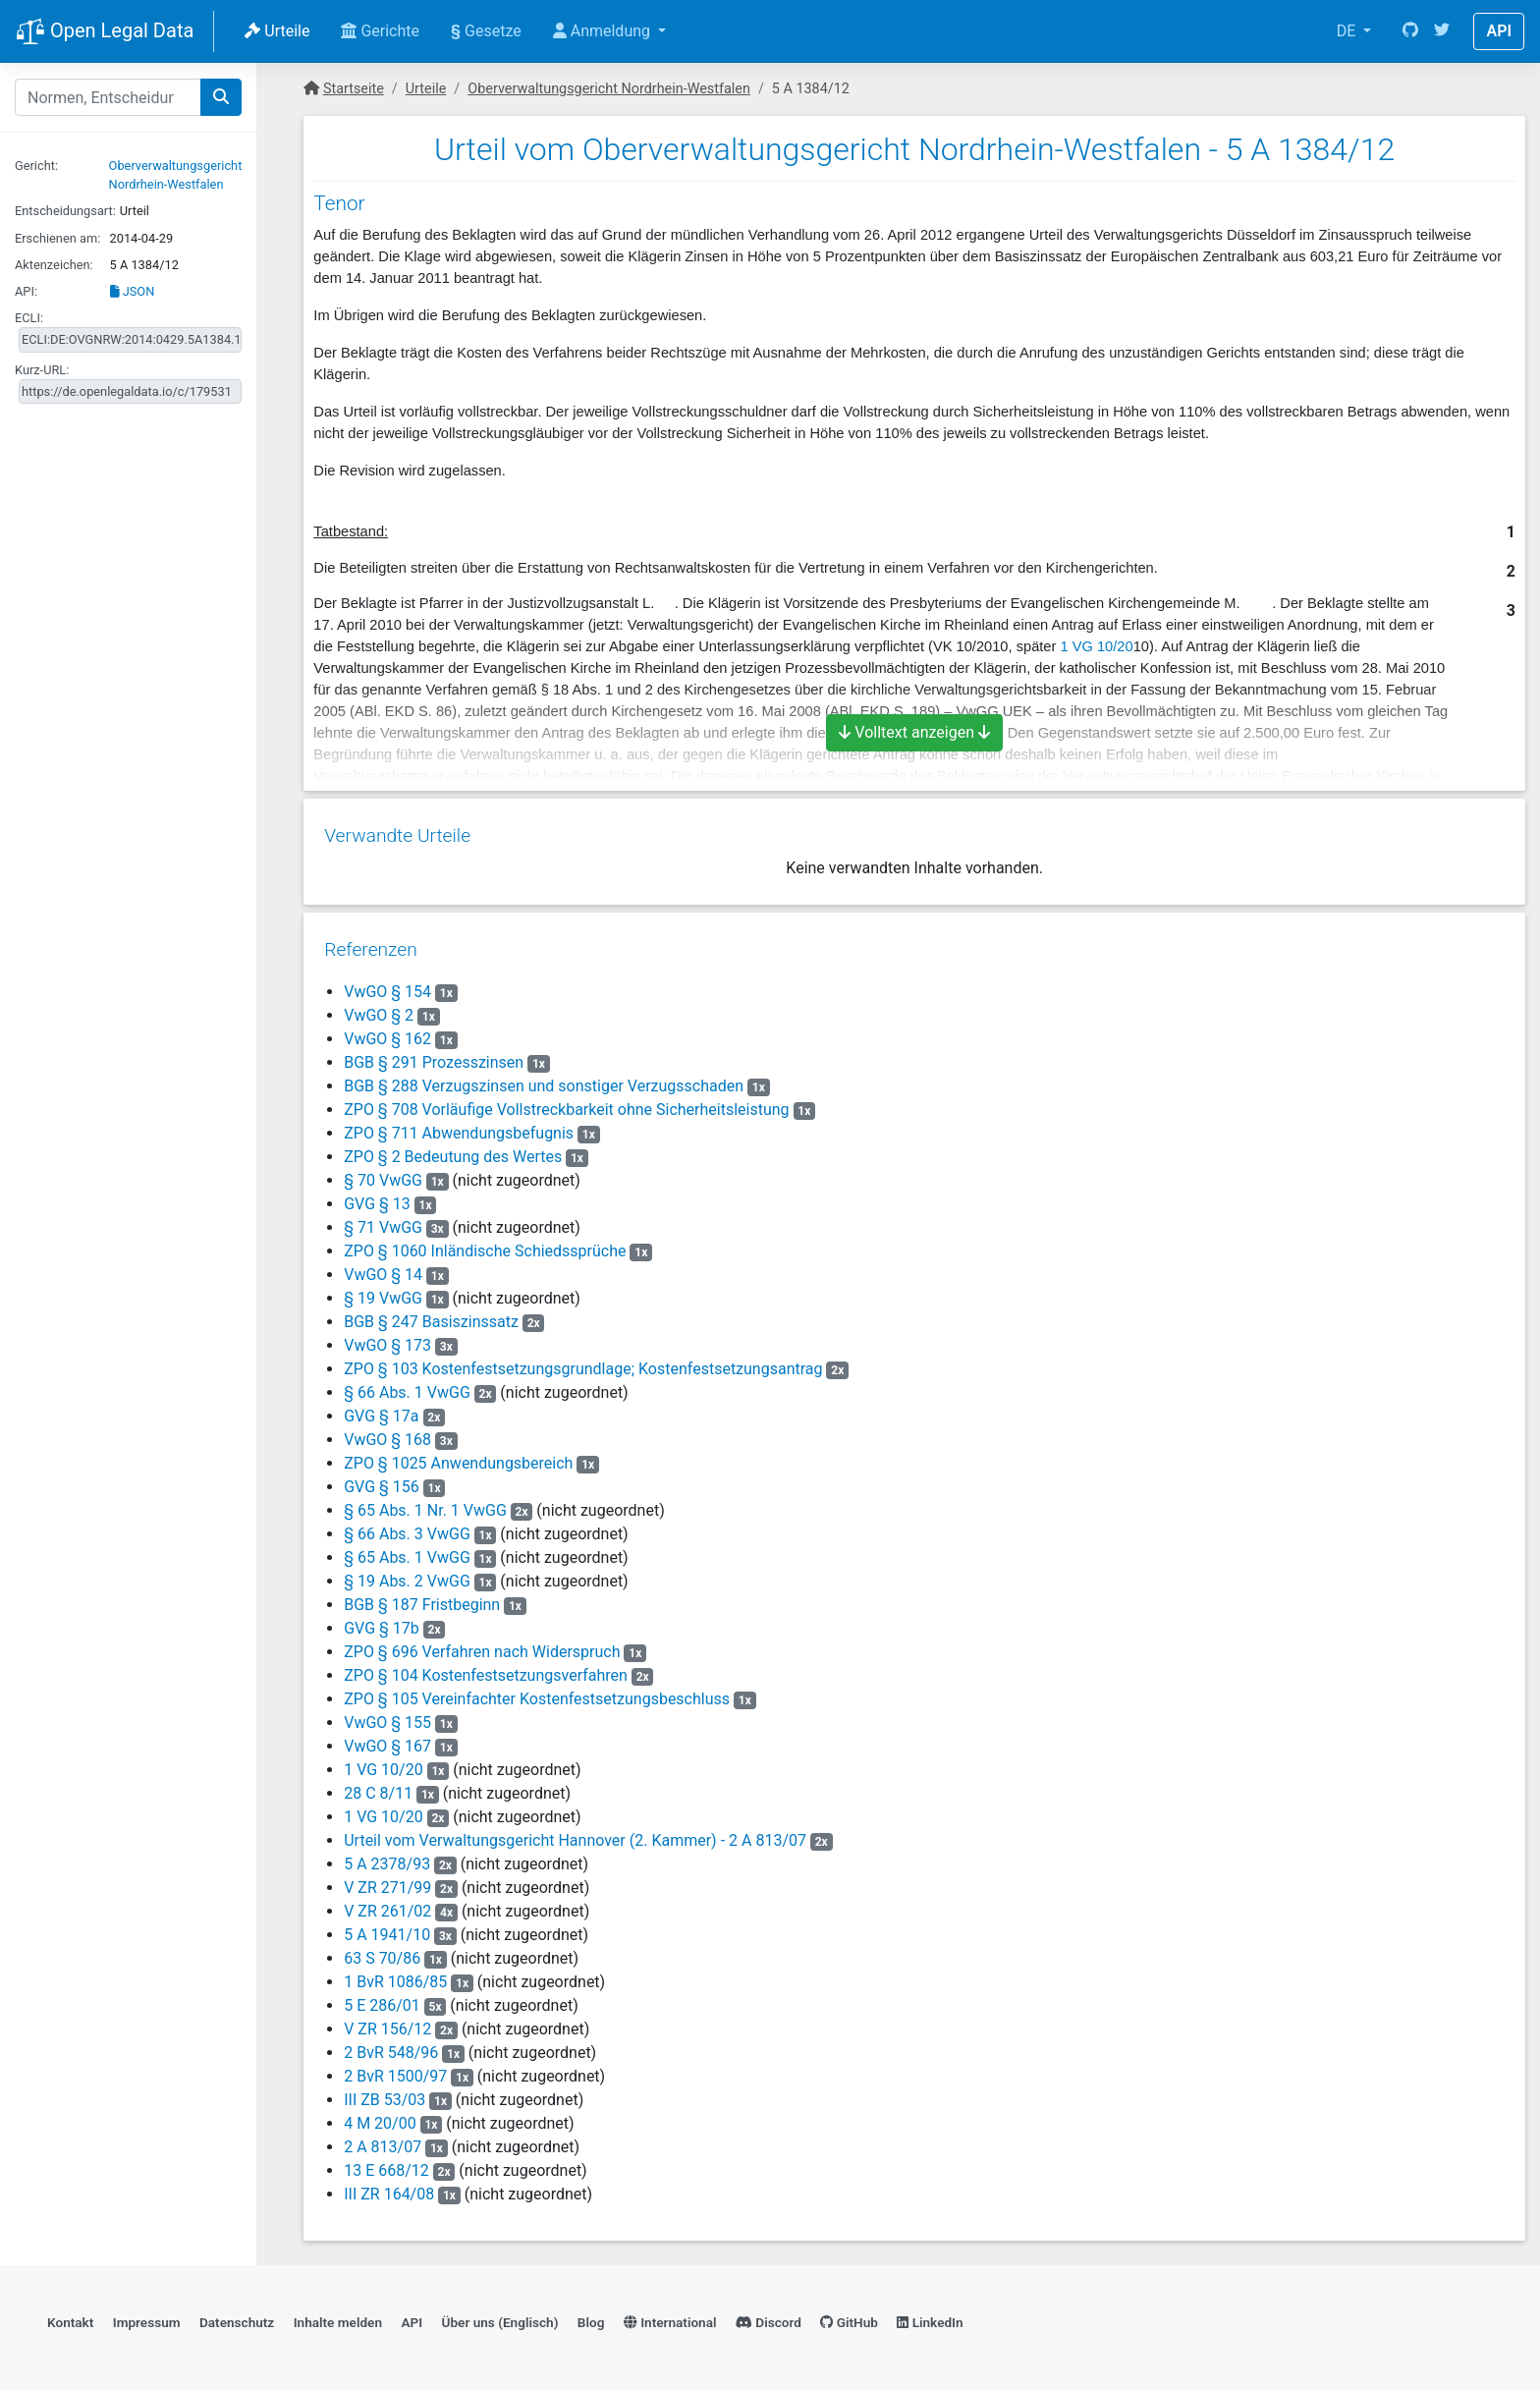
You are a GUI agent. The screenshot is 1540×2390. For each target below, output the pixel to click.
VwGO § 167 (388, 1739)
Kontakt (70, 2317)
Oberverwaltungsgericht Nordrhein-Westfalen (609, 89)
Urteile (277, 31)
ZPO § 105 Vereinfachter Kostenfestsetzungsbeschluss (536, 1692)
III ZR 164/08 (388, 2187)
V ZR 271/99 (386, 1880)
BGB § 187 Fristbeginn (421, 1597)
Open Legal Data (104, 32)
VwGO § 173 (388, 1338)
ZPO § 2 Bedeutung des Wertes (452, 1149)
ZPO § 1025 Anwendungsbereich (457, 1456)
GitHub (849, 2317)
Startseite (353, 89)
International (670, 2317)
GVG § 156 (382, 1480)
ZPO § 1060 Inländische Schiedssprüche (484, 1244)
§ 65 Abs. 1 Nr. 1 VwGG (424, 1503)
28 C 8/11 (377, 1786)
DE (1348, 31)
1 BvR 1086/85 (394, 1975)
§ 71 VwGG (382, 1220)
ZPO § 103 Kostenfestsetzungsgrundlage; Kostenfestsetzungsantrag (582, 1362)
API (1499, 31)
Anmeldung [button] (603, 31)
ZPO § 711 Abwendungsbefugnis (458, 1126)
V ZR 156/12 (386, 2022)
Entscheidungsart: (65, 210)
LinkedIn (929, 2317)
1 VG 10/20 (1096, 646)
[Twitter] (1442, 31)
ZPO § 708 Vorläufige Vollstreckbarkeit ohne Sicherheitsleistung (565, 1102)
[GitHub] (1410, 31)
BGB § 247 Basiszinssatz (430, 1315)
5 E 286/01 (381, 1998)
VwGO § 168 (388, 1432)
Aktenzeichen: (54, 264)
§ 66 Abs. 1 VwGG (406, 1385)
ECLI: (29, 317)
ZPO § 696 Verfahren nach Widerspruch (481, 1645)
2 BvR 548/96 (390, 2045)
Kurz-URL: (42, 369)
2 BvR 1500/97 (394, 2069)
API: (26, 291)
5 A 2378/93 (386, 1857)
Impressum (147, 2317)
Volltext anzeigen (914, 732)
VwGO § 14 (384, 1267)
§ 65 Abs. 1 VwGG (406, 1550)
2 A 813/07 (381, 2140)
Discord (768, 2317)
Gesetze (486, 31)
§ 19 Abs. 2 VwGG (406, 1574)
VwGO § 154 (388, 984)
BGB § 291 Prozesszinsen (432, 1055)
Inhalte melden (338, 2317)
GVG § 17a (382, 1409)
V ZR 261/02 (386, 1904)
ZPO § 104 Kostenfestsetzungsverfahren (485, 1668)
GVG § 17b (382, 1621)
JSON (132, 291)
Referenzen (369, 942)
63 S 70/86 (381, 1951)
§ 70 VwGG (382, 1173)
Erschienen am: (57, 238)
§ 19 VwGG (382, 1291)
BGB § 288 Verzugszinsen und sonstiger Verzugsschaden (542, 1079)
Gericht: (36, 165)
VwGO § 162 (388, 1032)
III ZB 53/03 (383, 2093)
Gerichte (380, 31)
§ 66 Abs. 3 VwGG (406, 1527)
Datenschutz (236, 2317)
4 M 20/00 (378, 2116)
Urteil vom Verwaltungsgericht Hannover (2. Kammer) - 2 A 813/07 (574, 1833)
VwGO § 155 (388, 1715)
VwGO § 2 (379, 1008)
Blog (591, 2317)
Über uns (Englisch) (500, 2317)
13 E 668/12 (385, 2163)
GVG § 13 (378, 1197)
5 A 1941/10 (386, 1927)
